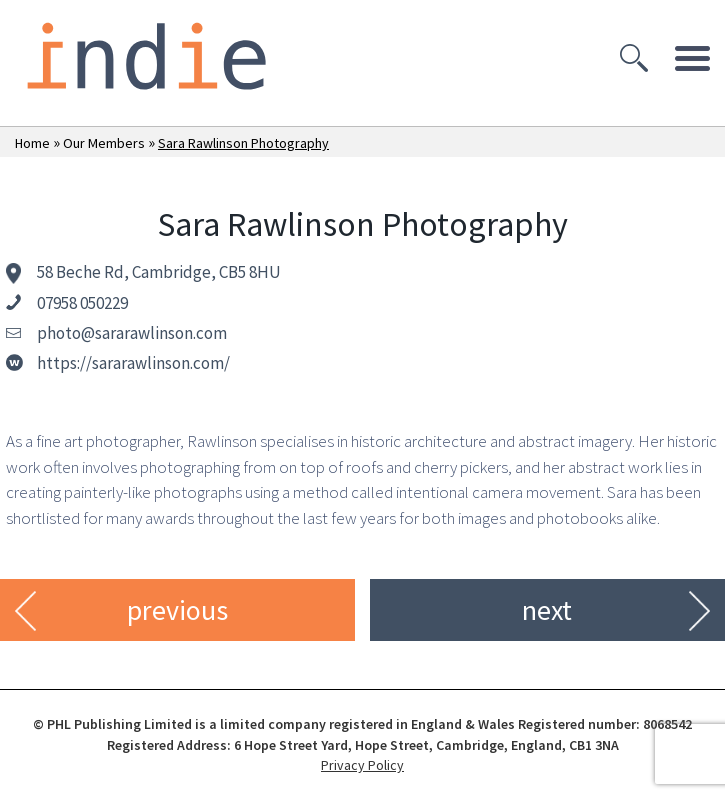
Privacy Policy (362, 765)
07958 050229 (82, 303)
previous (177, 610)
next (547, 610)
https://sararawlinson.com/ (133, 363)
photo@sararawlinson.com (132, 333)
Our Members (104, 143)
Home (32, 143)
